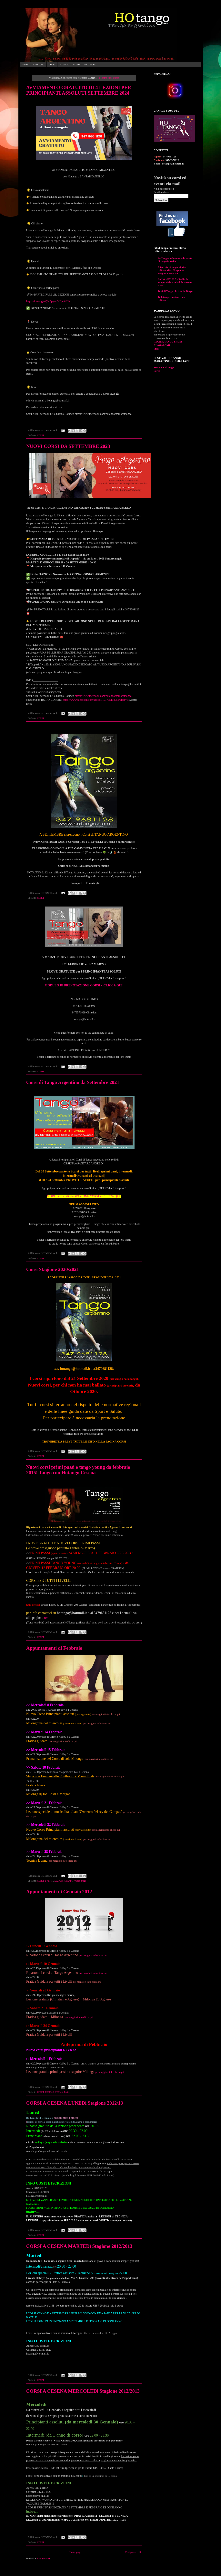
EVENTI (49, 1881)
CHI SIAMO (38, 64)
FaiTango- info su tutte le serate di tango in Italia (175, 260)
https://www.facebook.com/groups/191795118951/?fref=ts (96, 699)
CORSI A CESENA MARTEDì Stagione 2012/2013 (79, 2246)
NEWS (26, 64)
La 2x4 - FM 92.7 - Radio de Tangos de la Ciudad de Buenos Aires (175, 282)
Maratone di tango (164, 367)
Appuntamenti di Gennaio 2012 (59, 1891)
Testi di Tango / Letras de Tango (175, 291)
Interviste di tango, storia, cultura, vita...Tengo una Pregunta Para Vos (172, 270)
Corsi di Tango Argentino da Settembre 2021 (72, 1082)
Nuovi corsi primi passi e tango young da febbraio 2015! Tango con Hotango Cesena (78, 1469)
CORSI (52, 64)
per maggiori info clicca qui (79, 2017)
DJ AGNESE (90, 64)
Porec (157, 370)
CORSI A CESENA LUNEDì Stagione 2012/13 (74, 2103)
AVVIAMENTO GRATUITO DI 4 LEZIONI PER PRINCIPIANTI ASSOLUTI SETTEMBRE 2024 (78, 90)
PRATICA (64, 64)
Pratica (77, 1881)
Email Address (162, 192)
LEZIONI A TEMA (64, 1881)
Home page (75, 2552)
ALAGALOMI (162, 345)
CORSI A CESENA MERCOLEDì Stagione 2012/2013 (83, 2391)
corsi (45, 1618)
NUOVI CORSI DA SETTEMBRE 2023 (68, 446)
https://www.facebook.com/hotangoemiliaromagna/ (103, 695)
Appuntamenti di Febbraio (54, 1648)
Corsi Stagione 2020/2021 (52, 1269)
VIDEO (76, 64)
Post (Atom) (43, 2558)
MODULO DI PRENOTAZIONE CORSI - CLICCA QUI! (84, 985)
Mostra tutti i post (109, 77)
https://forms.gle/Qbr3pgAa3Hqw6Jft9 (48, 301)
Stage (83, 1881)
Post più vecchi (133, 2552)
